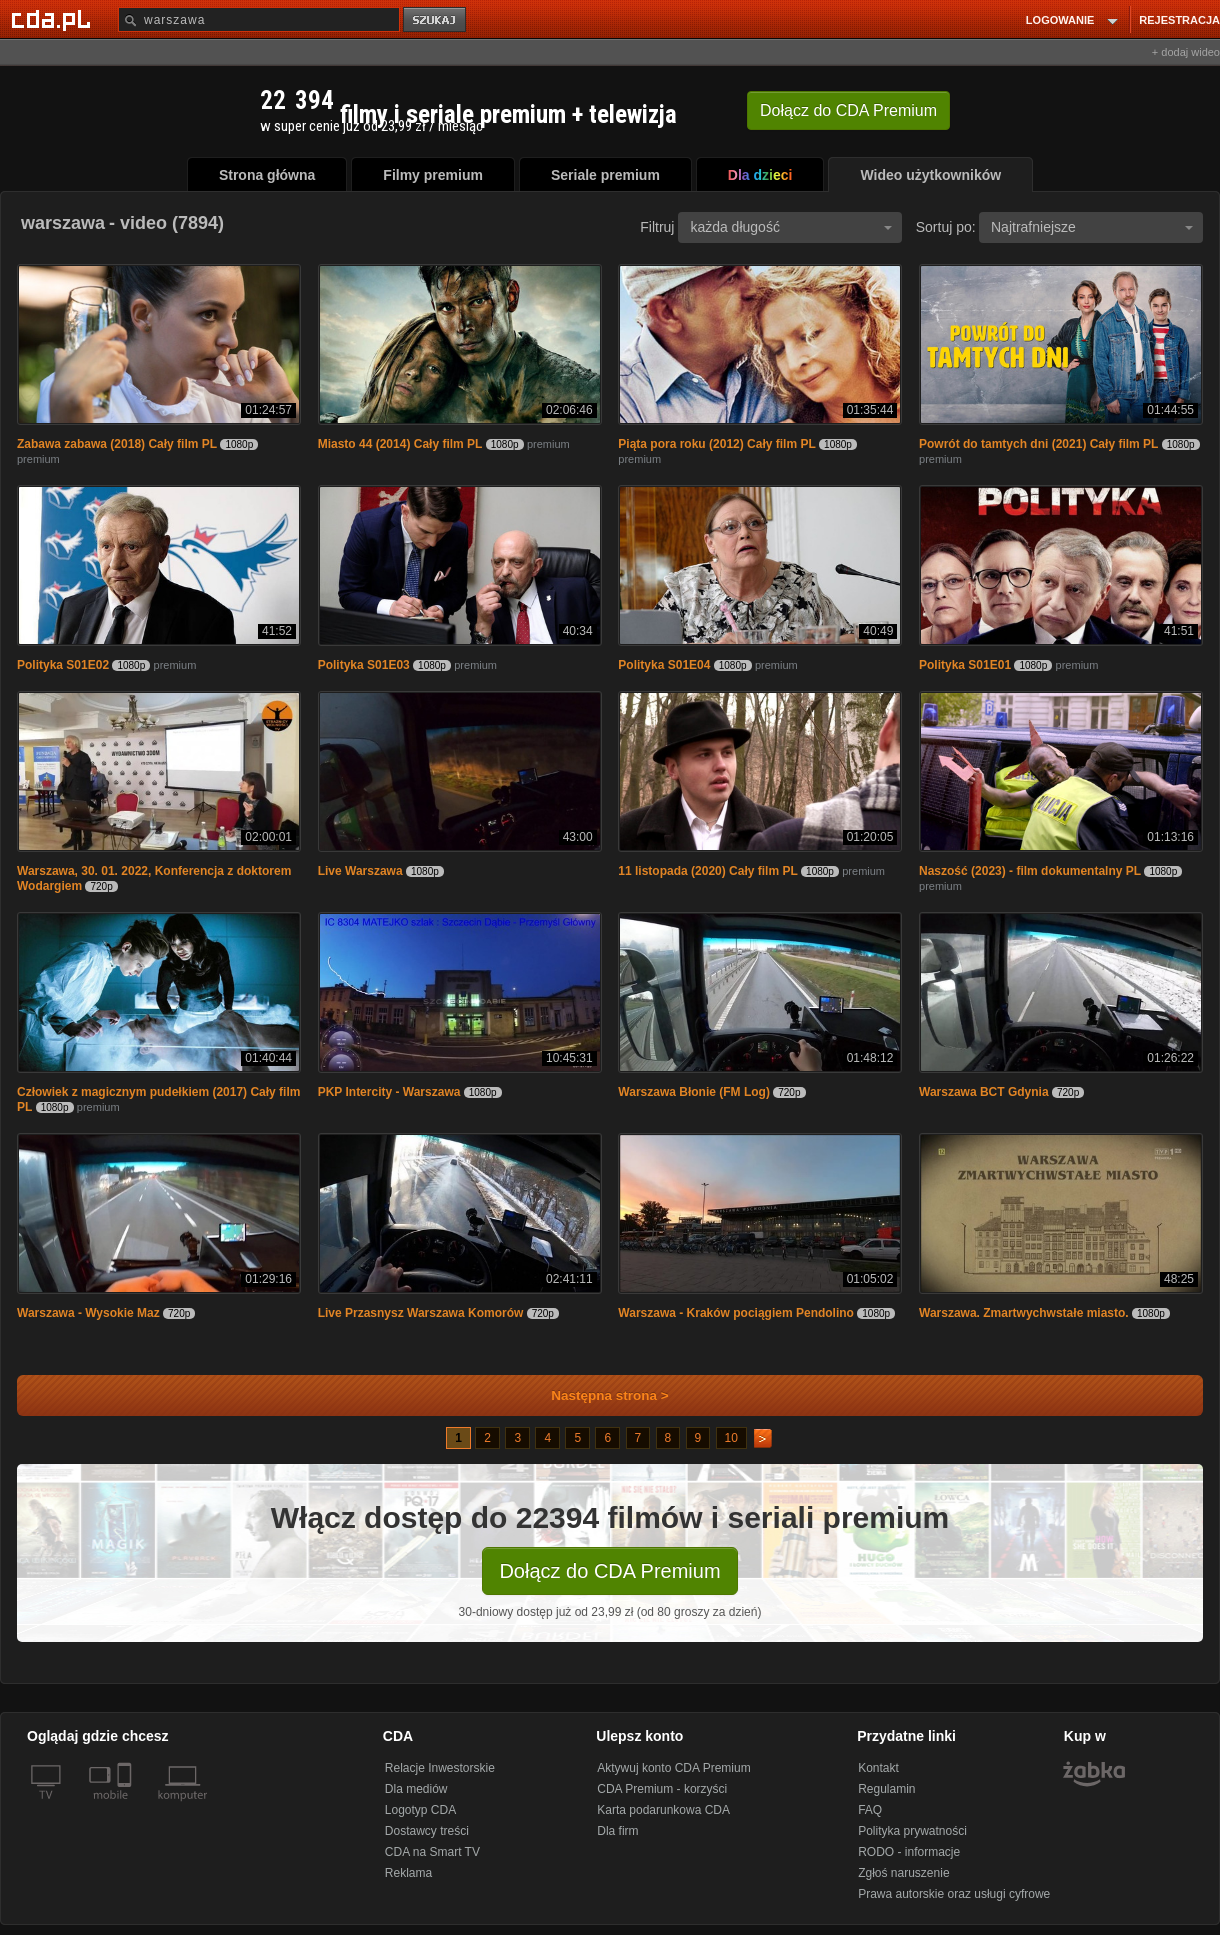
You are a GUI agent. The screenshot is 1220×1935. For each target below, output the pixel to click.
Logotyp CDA (420, 1810)
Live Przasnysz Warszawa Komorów (421, 1313)
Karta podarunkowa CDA (663, 1810)
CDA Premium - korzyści (662, 1789)
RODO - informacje (909, 1852)
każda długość (791, 227)
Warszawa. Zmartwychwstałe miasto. (1024, 1313)
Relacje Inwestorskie (440, 1768)
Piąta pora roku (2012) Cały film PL (716, 444)
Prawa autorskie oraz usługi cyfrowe (954, 1894)
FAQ (870, 1810)
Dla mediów (416, 1789)
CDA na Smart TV (432, 1852)
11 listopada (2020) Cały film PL (707, 871)
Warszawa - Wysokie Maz (88, 1313)
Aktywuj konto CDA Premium (673, 1768)
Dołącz (848, 110)
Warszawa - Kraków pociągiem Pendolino (736, 1313)
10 (731, 1438)
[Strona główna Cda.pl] (54, 19)
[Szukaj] (259, 19)
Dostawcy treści (427, 1831)
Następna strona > (596, 1395)
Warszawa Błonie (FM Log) (694, 1092)
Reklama (408, 1873)
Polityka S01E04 (664, 665)
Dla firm (617, 1831)
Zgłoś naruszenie (903, 1873)
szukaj (436, 20)
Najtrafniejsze (1092, 227)
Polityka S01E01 (965, 665)
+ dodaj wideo (1186, 52)
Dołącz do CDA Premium (609, 1571)
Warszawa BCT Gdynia (984, 1092)
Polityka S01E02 (63, 665)
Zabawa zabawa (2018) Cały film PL (117, 444)
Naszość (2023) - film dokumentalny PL (1030, 871)
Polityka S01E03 (364, 665)
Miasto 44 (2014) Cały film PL (400, 444)
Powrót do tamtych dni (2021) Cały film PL (1038, 444)
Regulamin (886, 1789)
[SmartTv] (126, 1807)
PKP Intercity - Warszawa (389, 1092)
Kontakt (878, 1768)
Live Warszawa (360, 871)
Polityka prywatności (912, 1831)
